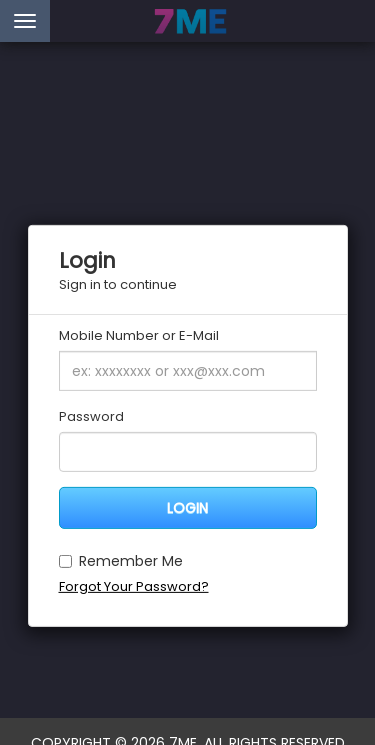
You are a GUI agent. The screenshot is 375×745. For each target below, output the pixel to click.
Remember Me (121, 560)
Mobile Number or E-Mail (139, 336)
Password (91, 417)
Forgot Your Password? (134, 585)
